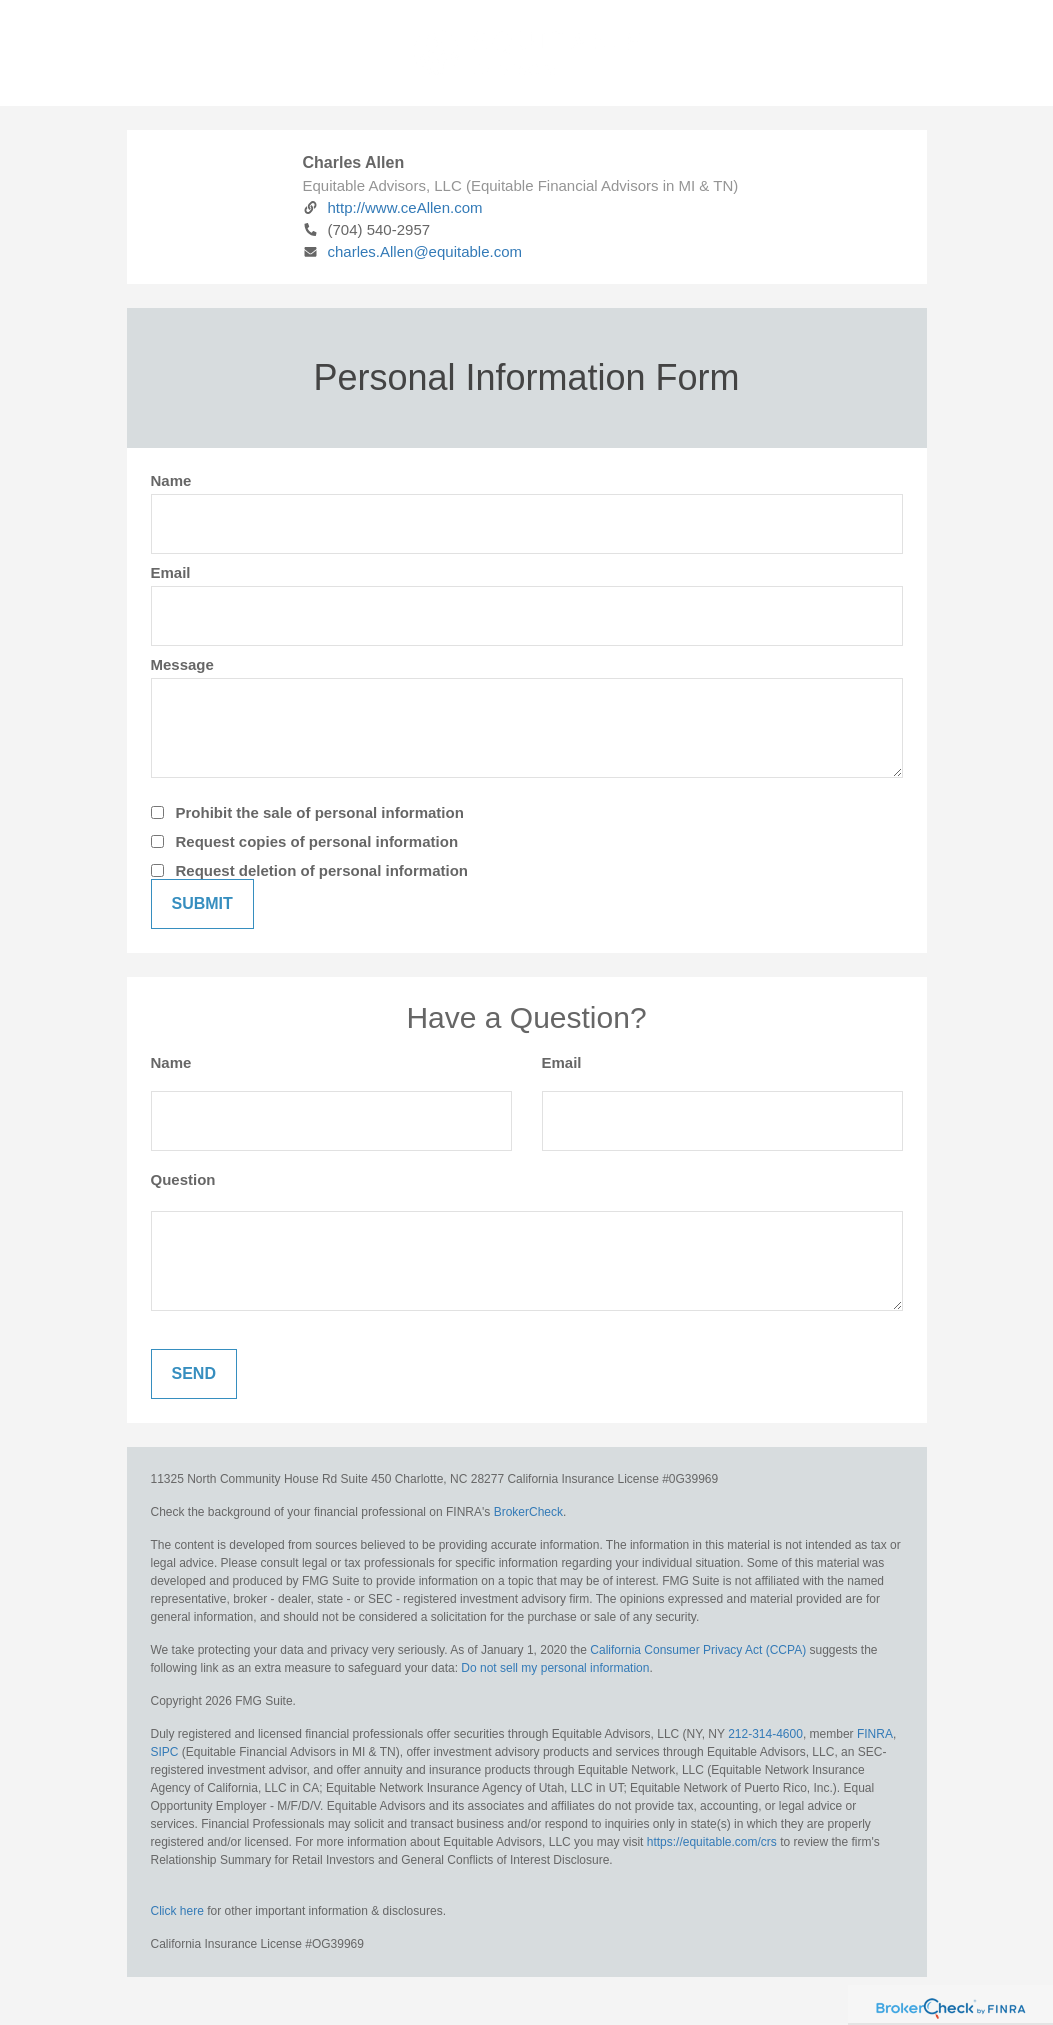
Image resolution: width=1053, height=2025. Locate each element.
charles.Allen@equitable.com (413, 251)
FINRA (875, 1734)
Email (171, 572)
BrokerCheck (528, 1512)
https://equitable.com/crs (712, 1842)
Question (183, 1179)
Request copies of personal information (317, 841)
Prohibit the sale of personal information (320, 812)
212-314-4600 (765, 1734)
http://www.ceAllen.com (393, 207)
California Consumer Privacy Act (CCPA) (698, 1650)
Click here (177, 1911)
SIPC (165, 1752)
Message (182, 664)
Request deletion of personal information (322, 870)
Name (171, 480)
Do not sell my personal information (555, 1668)
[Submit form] (202, 904)
